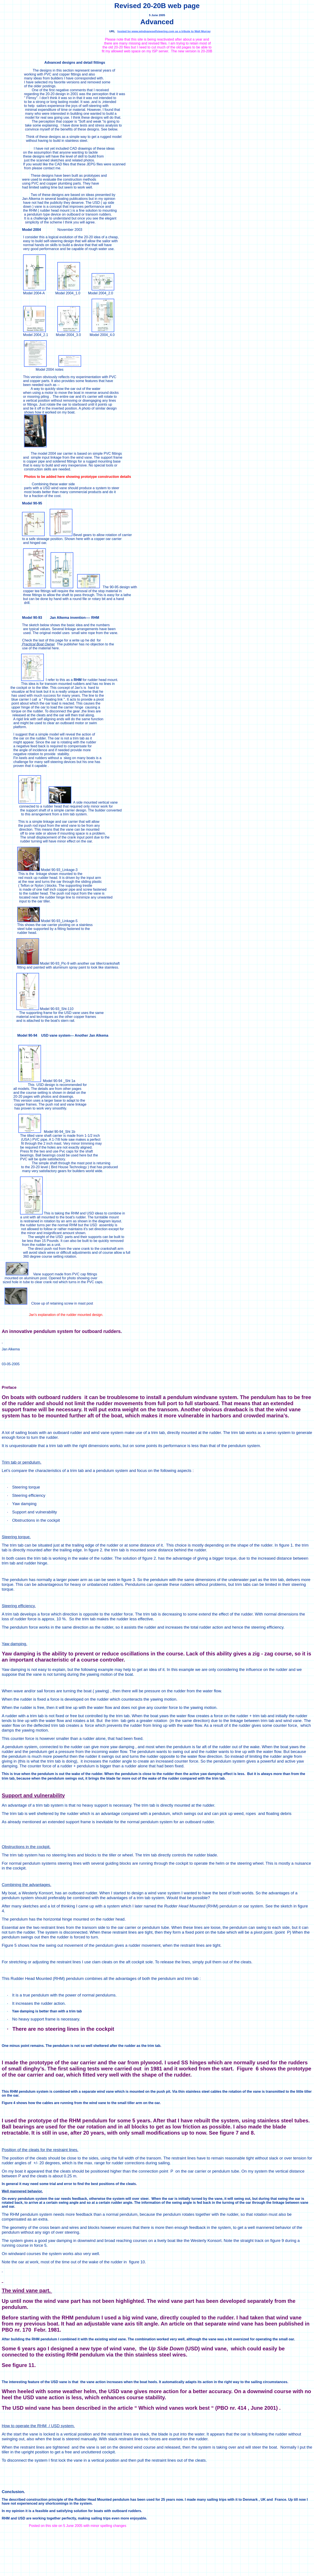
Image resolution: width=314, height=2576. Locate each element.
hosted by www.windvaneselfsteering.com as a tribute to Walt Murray (163, 31)
